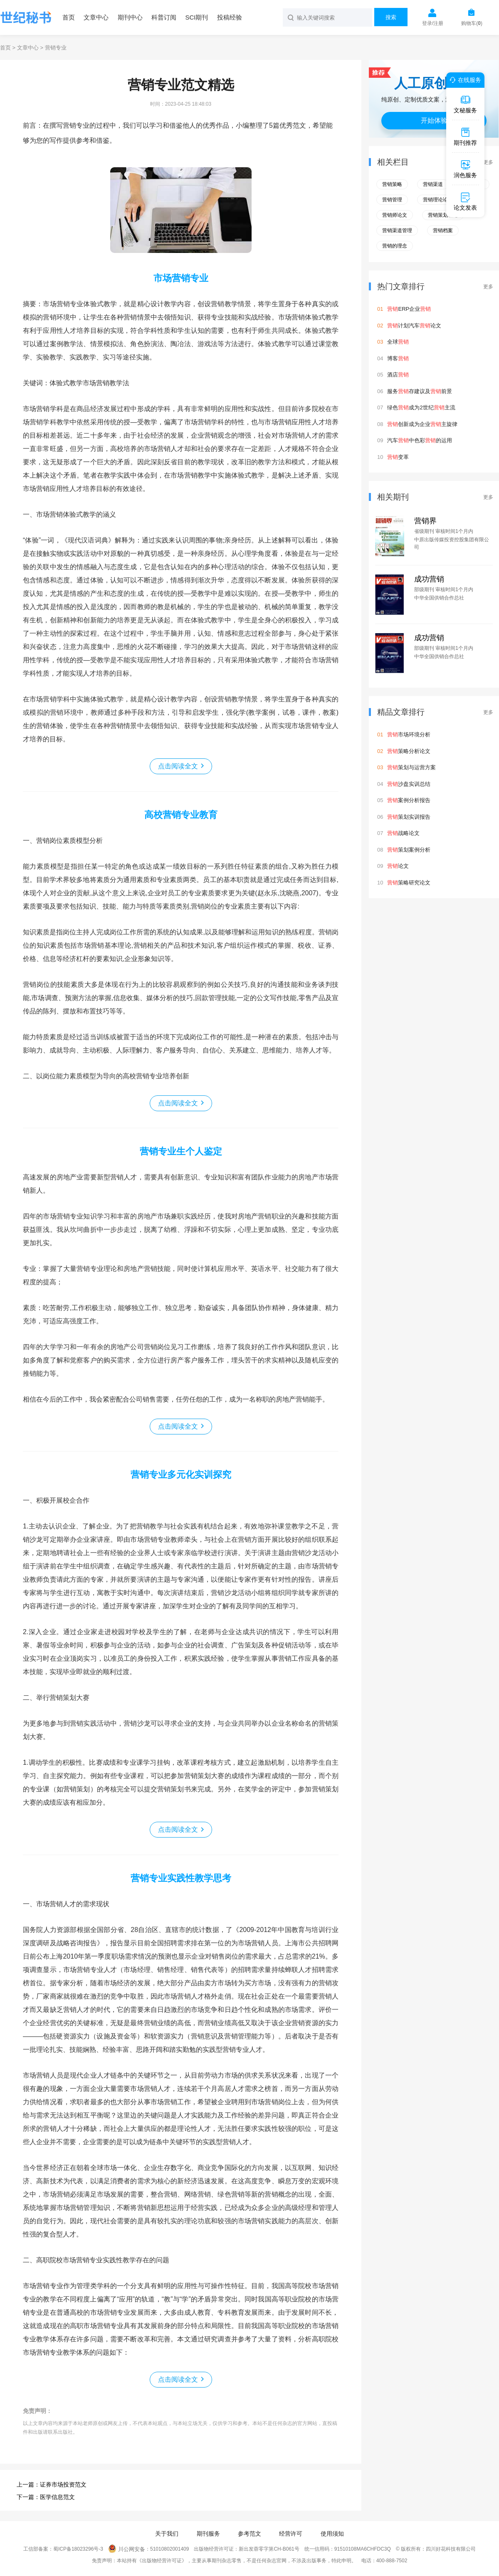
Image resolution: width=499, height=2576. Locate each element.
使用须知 (332, 2533)
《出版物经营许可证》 (162, 2561)
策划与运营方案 (411, 767)
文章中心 (96, 17)
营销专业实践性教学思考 (181, 1878)
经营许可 (290, 2533)
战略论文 (403, 833)
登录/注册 (432, 23)
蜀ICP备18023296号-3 (78, 2549)
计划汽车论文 (414, 325)
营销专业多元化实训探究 (181, 1474)
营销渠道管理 (397, 230)
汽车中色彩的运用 (419, 440)
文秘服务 (465, 104)
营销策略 (392, 184)
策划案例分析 (408, 850)
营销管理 (392, 200)
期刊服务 (208, 2533)
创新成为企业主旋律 (422, 424)
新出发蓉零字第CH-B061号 (269, 2549)
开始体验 (434, 120)
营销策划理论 (443, 215)
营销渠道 (433, 184)
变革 (398, 457)
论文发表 (465, 201)
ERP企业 (409, 309)
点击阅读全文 (178, 766)
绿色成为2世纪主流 (421, 407)
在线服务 (464, 80)
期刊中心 (130, 17)
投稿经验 (229, 17)
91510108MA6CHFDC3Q (362, 2549)
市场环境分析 (408, 734)
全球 (398, 342)
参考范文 (249, 2533)
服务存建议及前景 (419, 391)
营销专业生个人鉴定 (181, 1151)
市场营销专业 (180, 278)
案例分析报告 (408, 800)
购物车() (471, 23)
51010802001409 (169, 2549)
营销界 (425, 521)
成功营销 (429, 579)
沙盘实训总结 (408, 784)
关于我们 (166, 2533)
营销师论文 (394, 215)
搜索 (390, 17)
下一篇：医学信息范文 (46, 2497)
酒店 (398, 375)
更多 (488, 162)
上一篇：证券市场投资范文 (51, 2484)
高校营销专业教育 (180, 815)
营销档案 (443, 230)
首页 (68, 17)
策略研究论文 (408, 882)
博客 (398, 358)
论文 (398, 866)
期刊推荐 (465, 136)
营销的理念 (394, 246)
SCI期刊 (196, 17)
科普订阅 (163, 17)
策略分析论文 (408, 751)
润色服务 (465, 168)
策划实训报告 (408, 817)
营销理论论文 (438, 200)
